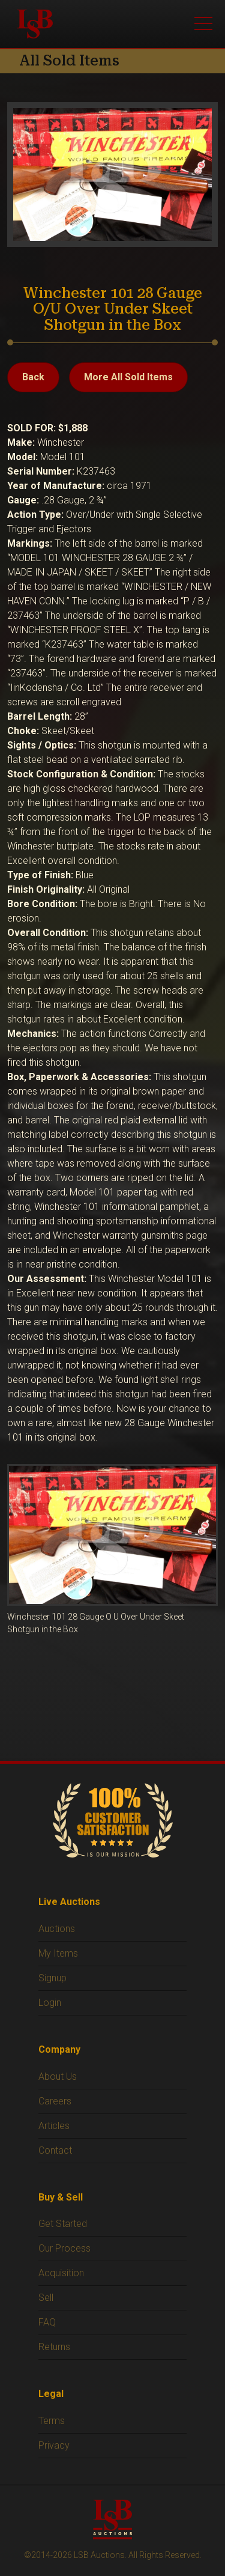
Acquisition (61, 2273)
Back (33, 377)
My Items (58, 1953)
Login (49, 2002)
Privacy (54, 2445)
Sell (45, 2297)
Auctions (56, 1928)
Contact (55, 2150)
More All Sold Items (128, 377)
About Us (57, 2076)
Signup (52, 1978)
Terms (51, 2420)
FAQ (47, 2322)
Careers (54, 2101)
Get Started (62, 2223)
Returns (54, 2347)
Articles (54, 2125)
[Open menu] (203, 24)
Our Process (64, 2248)
